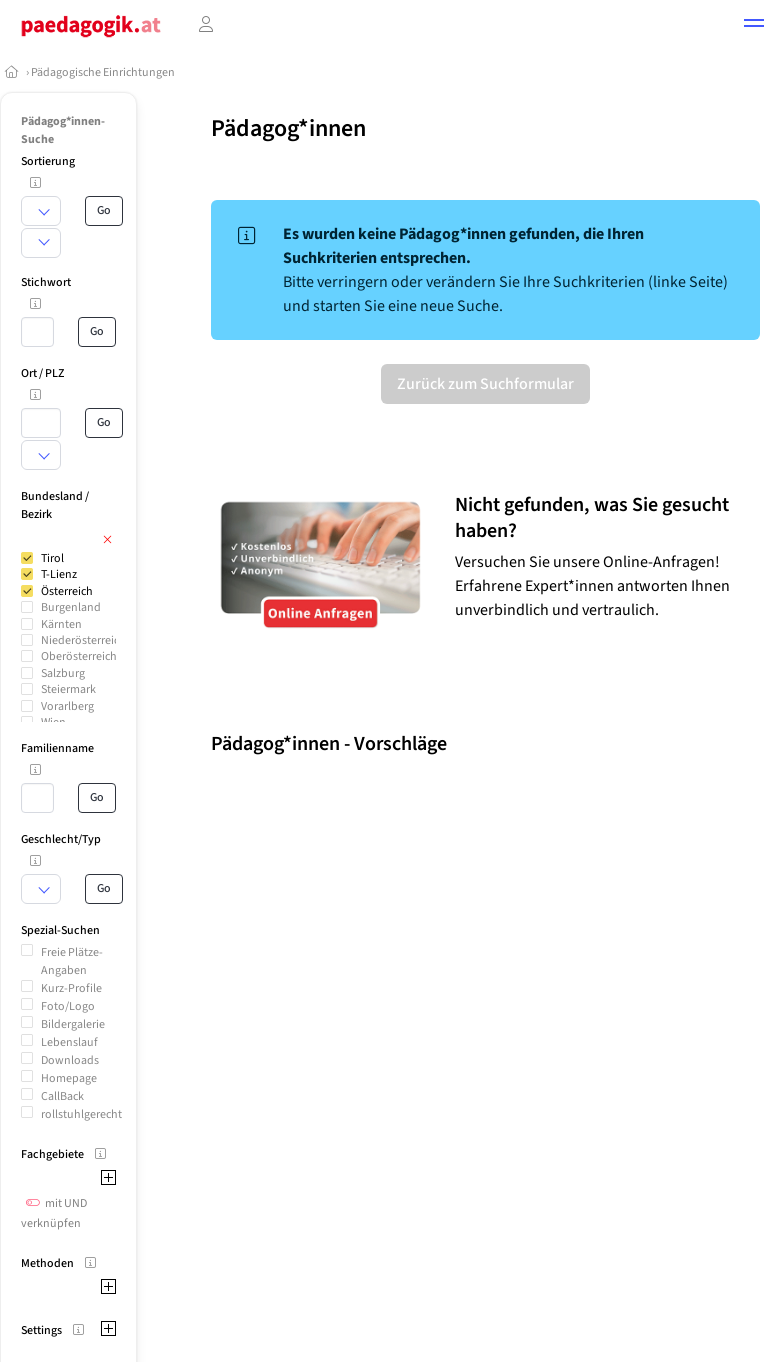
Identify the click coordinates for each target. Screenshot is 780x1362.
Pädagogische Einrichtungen (103, 72)
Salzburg (63, 673)
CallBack (62, 1096)
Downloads (70, 1060)
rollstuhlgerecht (81, 1114)
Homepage (69, 1078)
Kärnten (61, 624)
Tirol (52, 558)
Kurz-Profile (71, 988)
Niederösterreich (83, 640)
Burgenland (71, 607)
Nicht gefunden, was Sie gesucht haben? (592, 518)
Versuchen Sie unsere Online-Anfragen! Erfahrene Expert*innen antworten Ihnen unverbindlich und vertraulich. (592, 586)
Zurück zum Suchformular (485, 384)
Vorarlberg (67, 706)
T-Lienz (59, 574)
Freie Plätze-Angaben (72, 961)
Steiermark (68, 689)
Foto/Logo (68, 1006)
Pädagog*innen (288, 128)
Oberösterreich (79, 656)
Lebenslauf (69, 1042)
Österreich (67, 591)
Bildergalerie (73, 1024)
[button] (754, 26)
